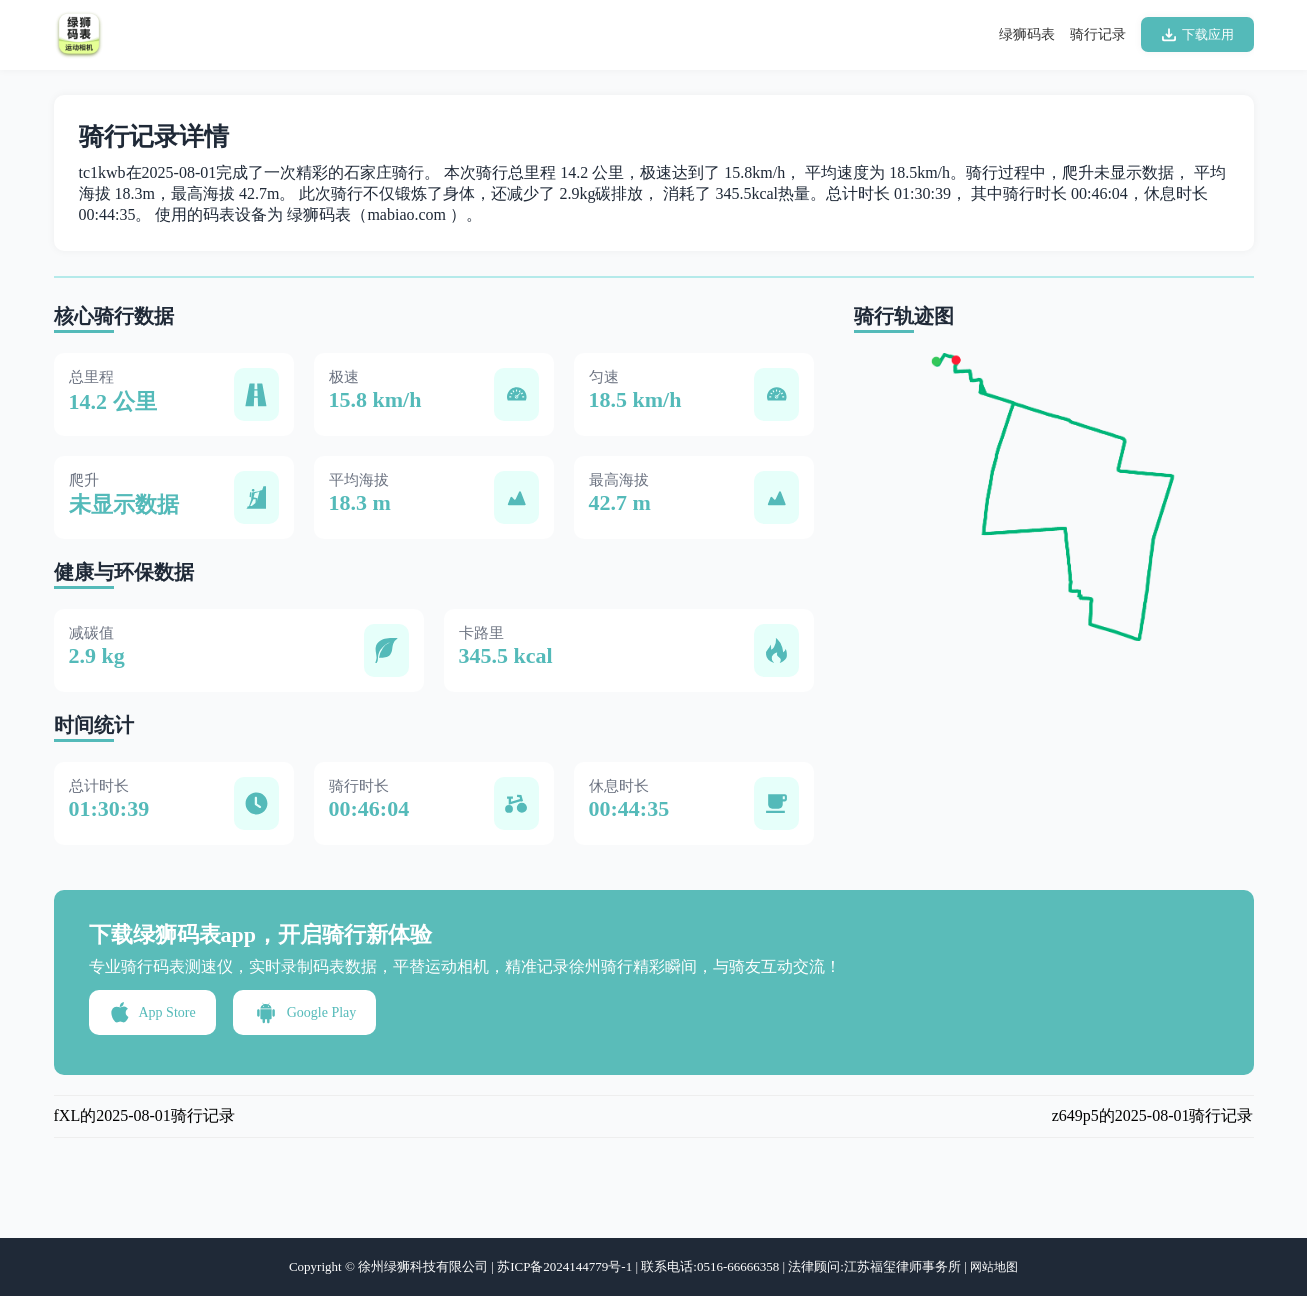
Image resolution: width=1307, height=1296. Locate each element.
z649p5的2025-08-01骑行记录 (1153, 1115)
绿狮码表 (1027, 34)
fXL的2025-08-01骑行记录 (144, 1115)
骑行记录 (1098, 34)
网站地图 (994, 1267)
